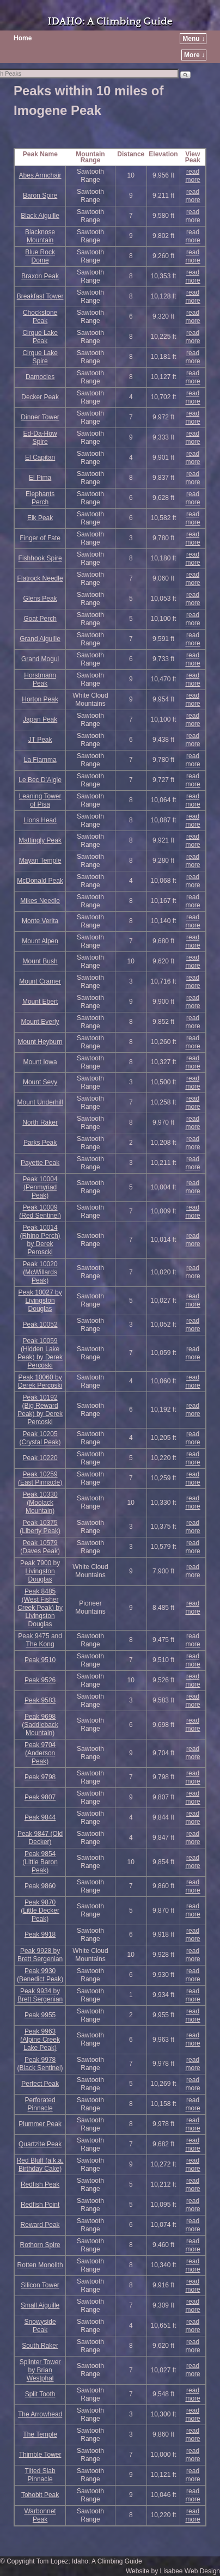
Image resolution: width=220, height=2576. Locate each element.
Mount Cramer (40, 981)
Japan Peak (40, 719)
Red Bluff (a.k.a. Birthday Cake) (40, 2164)
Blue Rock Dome (40, 256)
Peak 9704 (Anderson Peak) (40, 1753)
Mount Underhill (40, 1102)
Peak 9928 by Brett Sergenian (40, 1955)
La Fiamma (40, 760)
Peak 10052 (40, 1324)
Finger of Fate (40, 538)
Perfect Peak (40, 2083)
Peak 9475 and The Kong (40, 1640)
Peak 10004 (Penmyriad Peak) (40, 1187)
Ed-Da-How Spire (40, 437)
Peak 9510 (40, 1660)
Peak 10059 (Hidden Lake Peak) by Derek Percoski (40, 1353)
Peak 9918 (40, 1934)
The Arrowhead (40, 2414)
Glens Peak (40, 598)
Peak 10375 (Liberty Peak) (40, 1527)
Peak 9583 (40, 1700)
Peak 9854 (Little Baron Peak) (40, 1862)
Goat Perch (40, 618)
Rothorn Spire (40, 2245)
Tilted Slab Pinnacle (40, 2475)
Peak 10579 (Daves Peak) (40, 1547)
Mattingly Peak (40, 840)
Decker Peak (40, 397)
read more (192, 176)
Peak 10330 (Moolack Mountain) (40, 1503)
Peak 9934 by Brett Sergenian (40, 1995)
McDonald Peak (40, 880)
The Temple (40, 2434)
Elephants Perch (40, 498)
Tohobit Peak (40, 2495)
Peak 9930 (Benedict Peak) (40, 1975)
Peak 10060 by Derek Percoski (40, 1381)
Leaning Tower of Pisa (40, 800)
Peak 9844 (40, 1817)
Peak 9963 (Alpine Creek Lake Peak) (40, 2040)
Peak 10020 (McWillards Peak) (40, 1272)
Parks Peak (40, 1142)
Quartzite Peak (40, 2144)
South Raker (40, 2345)
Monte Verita (40, 921)
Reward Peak (40, 2225)
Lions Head (40, 820)
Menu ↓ (193, 38)
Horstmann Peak (40, 679)
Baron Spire (40, 195)
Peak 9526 (40, 1680)
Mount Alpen (40, 941)
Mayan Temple (40, 860)
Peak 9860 (40, 1886)
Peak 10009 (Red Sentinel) (40, 1211)
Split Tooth (40, 2394)
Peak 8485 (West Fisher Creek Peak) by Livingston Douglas (40, 1608)
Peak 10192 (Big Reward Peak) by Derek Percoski (40, 1410)
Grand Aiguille (40, 639)
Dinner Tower (40, 417)
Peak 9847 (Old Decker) (40, 1838)
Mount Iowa (40, 1062)
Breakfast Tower (40, 296)
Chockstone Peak (40, 317)
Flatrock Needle (40, 578)
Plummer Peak (40, 2124)
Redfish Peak (40, 2184)
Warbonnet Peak (40, 2515)
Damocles (40, 377)
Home (23, 38)
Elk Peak (40, 518)
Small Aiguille (40, 2305)
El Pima (40, 477)
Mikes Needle (40, 901)
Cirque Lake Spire (40, 357)
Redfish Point (40, 2204)
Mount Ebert (40, 1001)
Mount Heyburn (40, 1042)
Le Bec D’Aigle (40, 780)
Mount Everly (40, 1021)
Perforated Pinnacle (40, 2104)
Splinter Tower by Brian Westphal (40, 2370)
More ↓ (194, 55)
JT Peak (40, 739)
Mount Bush (40, 961)
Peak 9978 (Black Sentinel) (40, 2064)
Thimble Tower (40, 2454)
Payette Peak (40, 1163)
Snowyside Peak (40, 2326)
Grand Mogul (40, 659)
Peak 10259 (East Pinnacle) (40, 1478)
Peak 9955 (40, 2015)
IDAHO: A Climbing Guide (109, 21)
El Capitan (40, 457)
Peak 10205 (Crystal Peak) (40, 1438)
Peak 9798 (40, 1777)
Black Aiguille (40, 215)
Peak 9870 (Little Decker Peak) (40, 1910)
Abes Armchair (40, 175)
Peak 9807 (40, 1797)
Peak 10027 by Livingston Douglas (40, 1301)
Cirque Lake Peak (40, 337)
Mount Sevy (40, 1082)
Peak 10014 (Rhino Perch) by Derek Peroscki (40, 1240)
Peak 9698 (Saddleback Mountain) (40, 1725)
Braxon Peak (40, 276)
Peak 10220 (40, 1458)
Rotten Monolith (40, 2265)
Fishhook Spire (40, 558)
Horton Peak (40, 699)
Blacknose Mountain (40, 236)
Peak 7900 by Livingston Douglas (40, 1571)
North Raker (40, 1122)
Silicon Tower (40, 2285)
